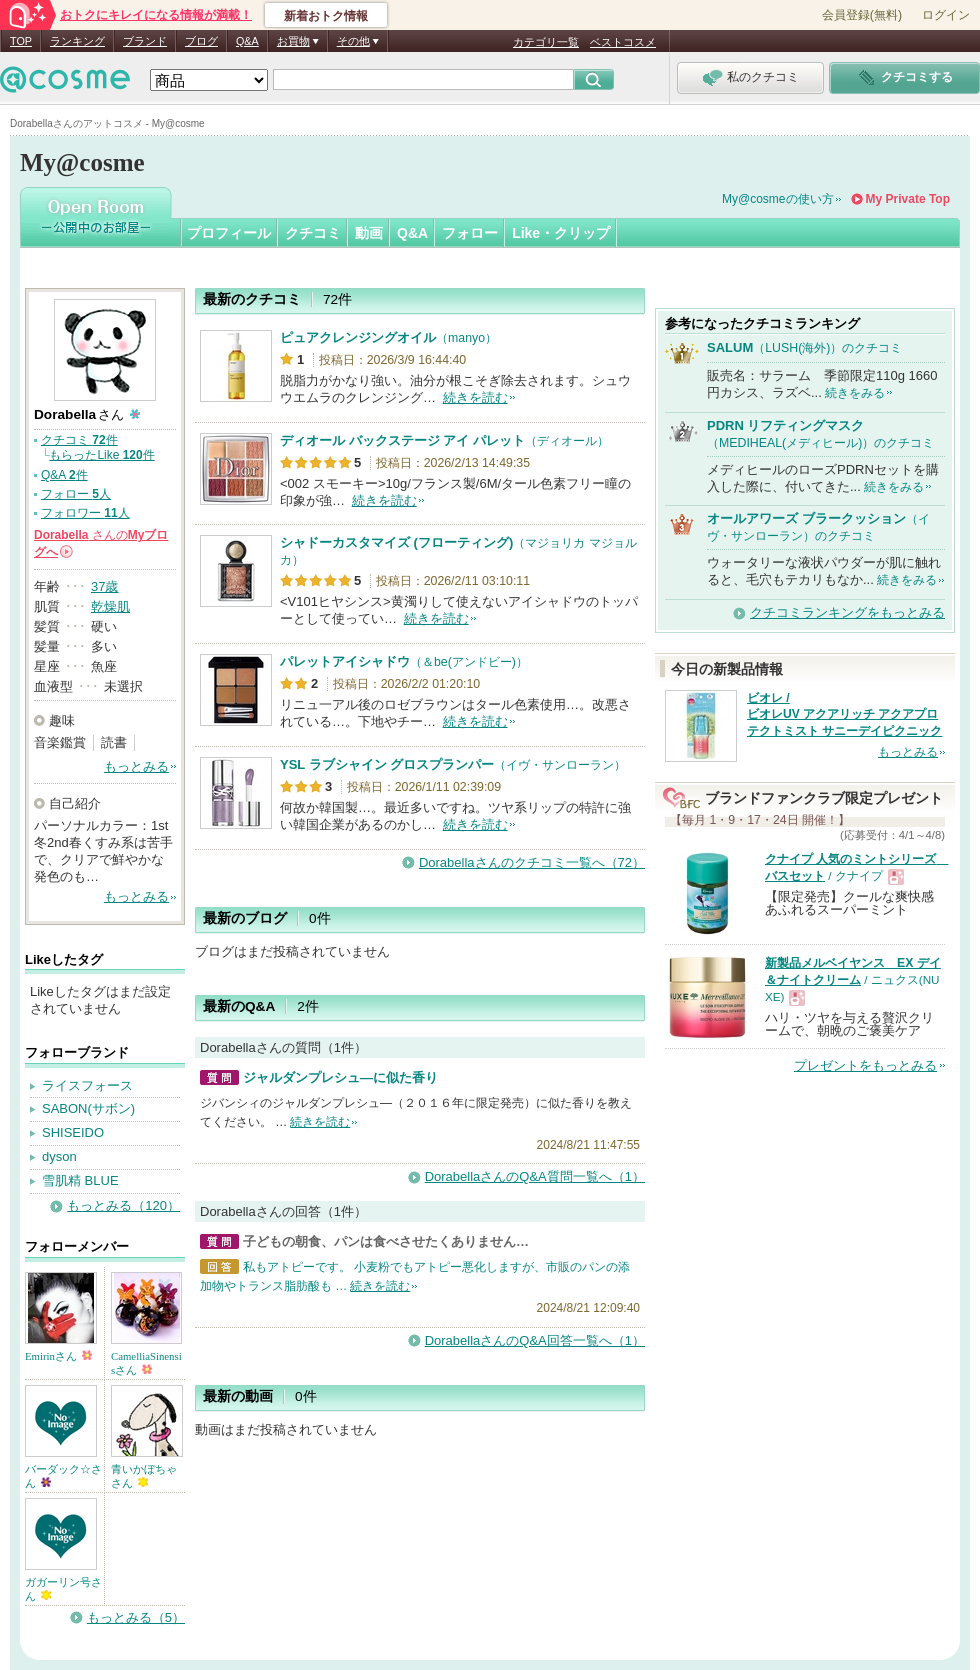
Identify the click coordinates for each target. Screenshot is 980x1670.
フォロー (470, 233)
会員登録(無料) (862, 15)
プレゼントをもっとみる (865, 1065)
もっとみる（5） (136, 1617)
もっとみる (136, 766)
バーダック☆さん (63, 1476)
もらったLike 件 (101, 455)
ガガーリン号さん (63, 1589)
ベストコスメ (623, 42)
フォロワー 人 (85, 513)
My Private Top (908, 199)
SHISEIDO (73, 1132)
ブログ (201, 41)
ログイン (946, 15)
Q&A (247, 41)
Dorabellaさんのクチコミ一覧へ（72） (532, 862)
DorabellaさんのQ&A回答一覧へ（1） (535, 1340)
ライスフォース (87, 1085)
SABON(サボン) (88, 1108)
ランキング (77, 41)
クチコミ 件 (79, 440)
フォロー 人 (76, 494)
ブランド (145, 41)
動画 (369, 233)
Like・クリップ (561, 233)
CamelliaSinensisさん (146, 1363)
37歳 (104, 586)
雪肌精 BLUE (80, 1180)
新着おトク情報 (326, 16)
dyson (59, 1156)
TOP (21, 41)
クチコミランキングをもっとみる (847, 612)
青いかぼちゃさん (144, 1476)
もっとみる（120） (123, 1205)
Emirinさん (58, 1356)
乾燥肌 (110, 606)
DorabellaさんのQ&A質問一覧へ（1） (535, 1176)
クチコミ (313, 233)
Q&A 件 (64, 475)
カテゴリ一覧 (546, 42)
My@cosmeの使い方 (778, 199)
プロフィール (229, 233)
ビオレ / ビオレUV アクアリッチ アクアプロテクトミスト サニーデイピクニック (844, 715)
